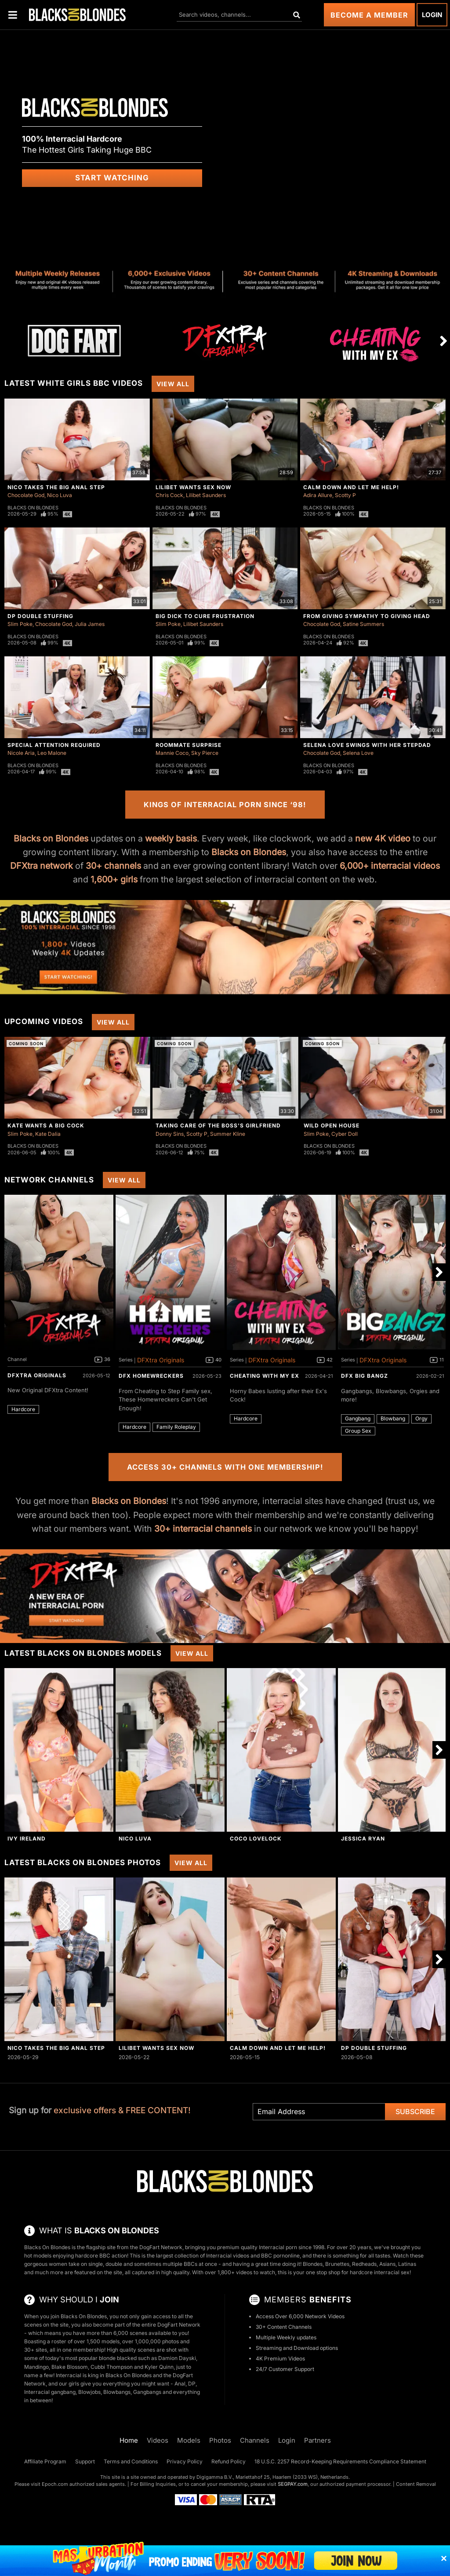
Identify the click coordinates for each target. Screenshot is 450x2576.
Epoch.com (55, 2484)
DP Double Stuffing (40, 616)
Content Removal (416, 2484)
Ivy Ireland (26, 1838)
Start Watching (112, 177)
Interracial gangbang (50, 2392)
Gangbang (357, 1418)
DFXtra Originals (36, 1375)
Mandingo (36, 2367)
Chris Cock (169, 495)
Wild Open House (331, 1125)
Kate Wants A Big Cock (45, 1125)
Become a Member (369, 15)
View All (172, 384)
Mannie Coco (172, 753)
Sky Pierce (204, 753)
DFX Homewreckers (151, 1375)
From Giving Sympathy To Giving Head (366, 616)
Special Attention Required (54, 745)
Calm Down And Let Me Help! (351, 487)
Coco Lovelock (256, 1838)
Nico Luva (59, 495)
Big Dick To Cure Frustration (205, 616)
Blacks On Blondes (32, 508)
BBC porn (273, 2255)
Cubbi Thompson (112, 2367)
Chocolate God (25, 495)
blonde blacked (118, 2358)
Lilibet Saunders (206, 495)
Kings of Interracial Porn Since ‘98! (225, 804)
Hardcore (23, 1409)
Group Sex (358, 1430)
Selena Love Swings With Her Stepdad (367, 745)
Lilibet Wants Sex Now (193, 487)
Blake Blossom (69, 2367)
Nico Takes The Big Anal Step (56, 487)
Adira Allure (317, 495)
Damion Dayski (177, 2358)
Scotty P (345, 495)
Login (432, 15)
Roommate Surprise (188, 745)
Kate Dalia (48, 1134)
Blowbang (393, 1418)
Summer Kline (227, 1134)
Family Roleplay (176, 1426)
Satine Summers (363, 624)
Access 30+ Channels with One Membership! (225, 1467)
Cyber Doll (344, 1134)
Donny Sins (170, 1134)
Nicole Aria (21, 753)
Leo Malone (51, 753)
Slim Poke (20, 624)
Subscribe (415, 2111)
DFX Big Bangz (364, 1375)
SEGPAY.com (293, 2484)
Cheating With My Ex (264, 1375)
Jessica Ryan (363, 1838)
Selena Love (358, 753)
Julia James (90, 624)
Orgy (421, 1418)
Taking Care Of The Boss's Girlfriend (218, 1125)
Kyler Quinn (159, 2367)
